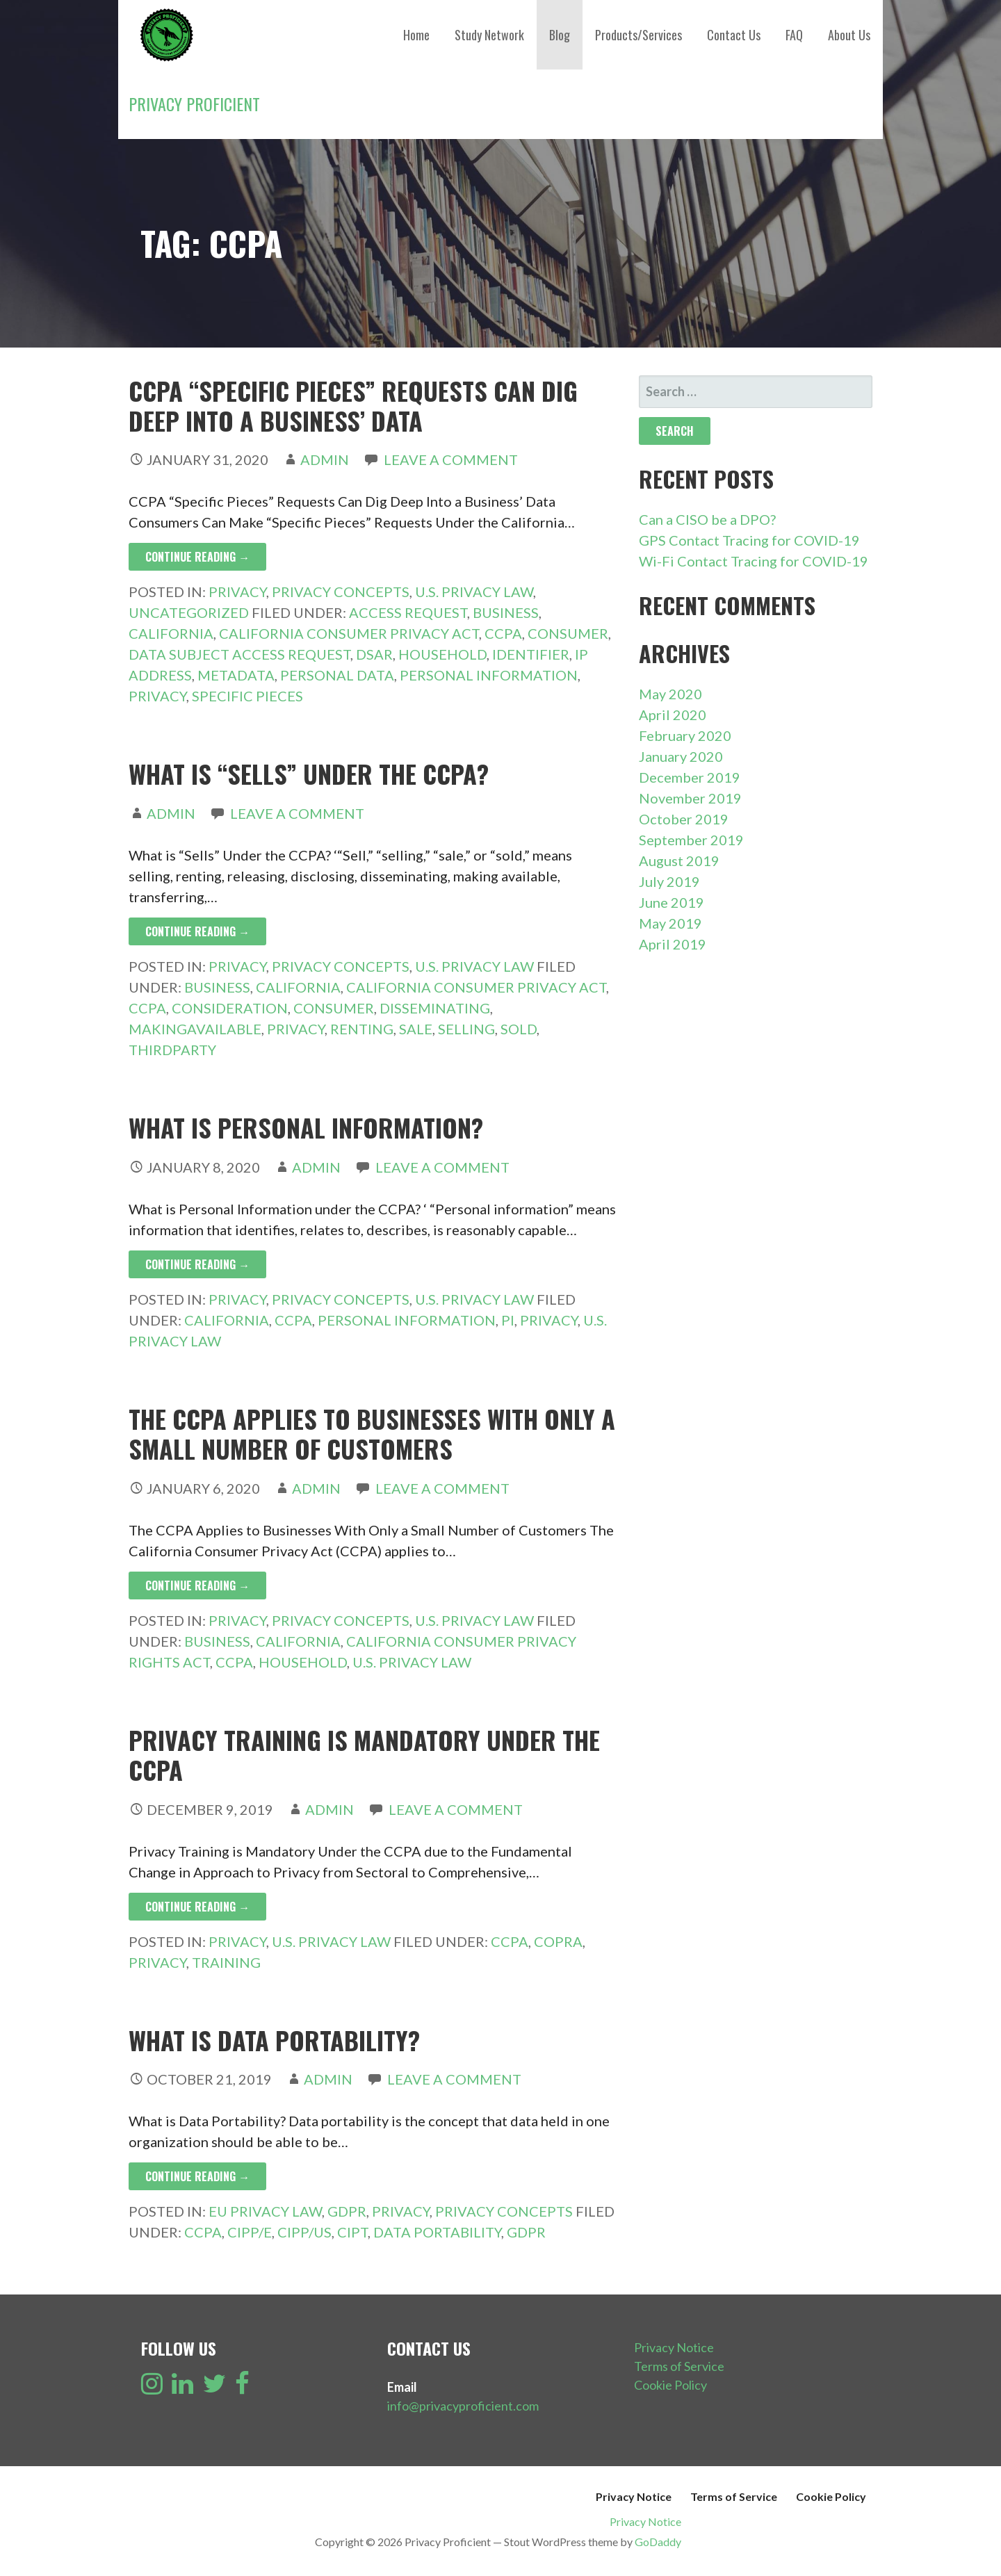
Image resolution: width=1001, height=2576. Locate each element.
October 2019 (684, 818)
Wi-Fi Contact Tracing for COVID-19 (753, 561)
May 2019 (670, 923)
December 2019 (689, 777)
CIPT (352, 2232)
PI (507, 1320)
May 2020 (670, 693)
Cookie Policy (670, 2384)
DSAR (374, 654)
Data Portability (437, 2232)
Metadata (236, 675)
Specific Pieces (247, 695)
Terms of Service (679, 2366)
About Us (849, 35)
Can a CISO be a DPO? (707, 519)
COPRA (558, 1941)
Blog (559, 35)
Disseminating (435, 1008)
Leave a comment (451, 459)
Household (442, 654)
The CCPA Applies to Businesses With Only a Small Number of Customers (372, 1433)
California (171, 633)
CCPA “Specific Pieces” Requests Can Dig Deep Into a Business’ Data (353, 405)
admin (324, 459)
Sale (415, 1028)
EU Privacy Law (265, 2211)
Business (506, 612)
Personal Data (337, 675)
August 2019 (679, 860)
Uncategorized (189, 612)
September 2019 (691, 839)
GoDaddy (658, 2541)
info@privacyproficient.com (463, 2405)
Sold (518, 1028)
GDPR (346, 2211)
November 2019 (690, 798)
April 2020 (672, 714)
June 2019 (671, 902)
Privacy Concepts (340, 591)
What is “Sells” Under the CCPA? (309, 773)
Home (416, 35)
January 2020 (681, 756)
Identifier (530, 654)
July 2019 (669, 881)
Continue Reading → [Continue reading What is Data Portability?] (197, 2176)
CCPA (503, 633)
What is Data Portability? (274, 2039)
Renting (361, 1028)
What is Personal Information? (306, 1127)
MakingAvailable (195, 1028)
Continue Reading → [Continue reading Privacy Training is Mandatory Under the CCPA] (197, 1906)
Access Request (408, 612)
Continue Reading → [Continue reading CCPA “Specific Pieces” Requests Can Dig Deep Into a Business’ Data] (197, 556)
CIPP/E (249, 2232)
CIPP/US (304, 2232)
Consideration (230, 1008)
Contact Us (733, 35)
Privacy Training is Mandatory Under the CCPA (364, 1754)
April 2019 (672, 944)
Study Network (489, 35)
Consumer (568, 633)
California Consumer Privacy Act (349, 633)
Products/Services (638, 35)
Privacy (237, 591)
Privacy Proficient (194, 103)
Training (226, 1962)
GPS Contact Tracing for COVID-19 (749, 540)
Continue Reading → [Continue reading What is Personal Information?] (197, 1264)
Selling (466, 1028)
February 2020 (685, 735)
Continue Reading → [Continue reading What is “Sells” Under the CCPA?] (197, 931)
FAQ (794, 35)
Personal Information (489, 675)
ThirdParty (172, 1049)
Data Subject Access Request (239, 654)
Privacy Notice (674, 2347)
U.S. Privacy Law (474, 591)
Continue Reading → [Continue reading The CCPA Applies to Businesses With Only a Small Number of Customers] (197, 1585)
